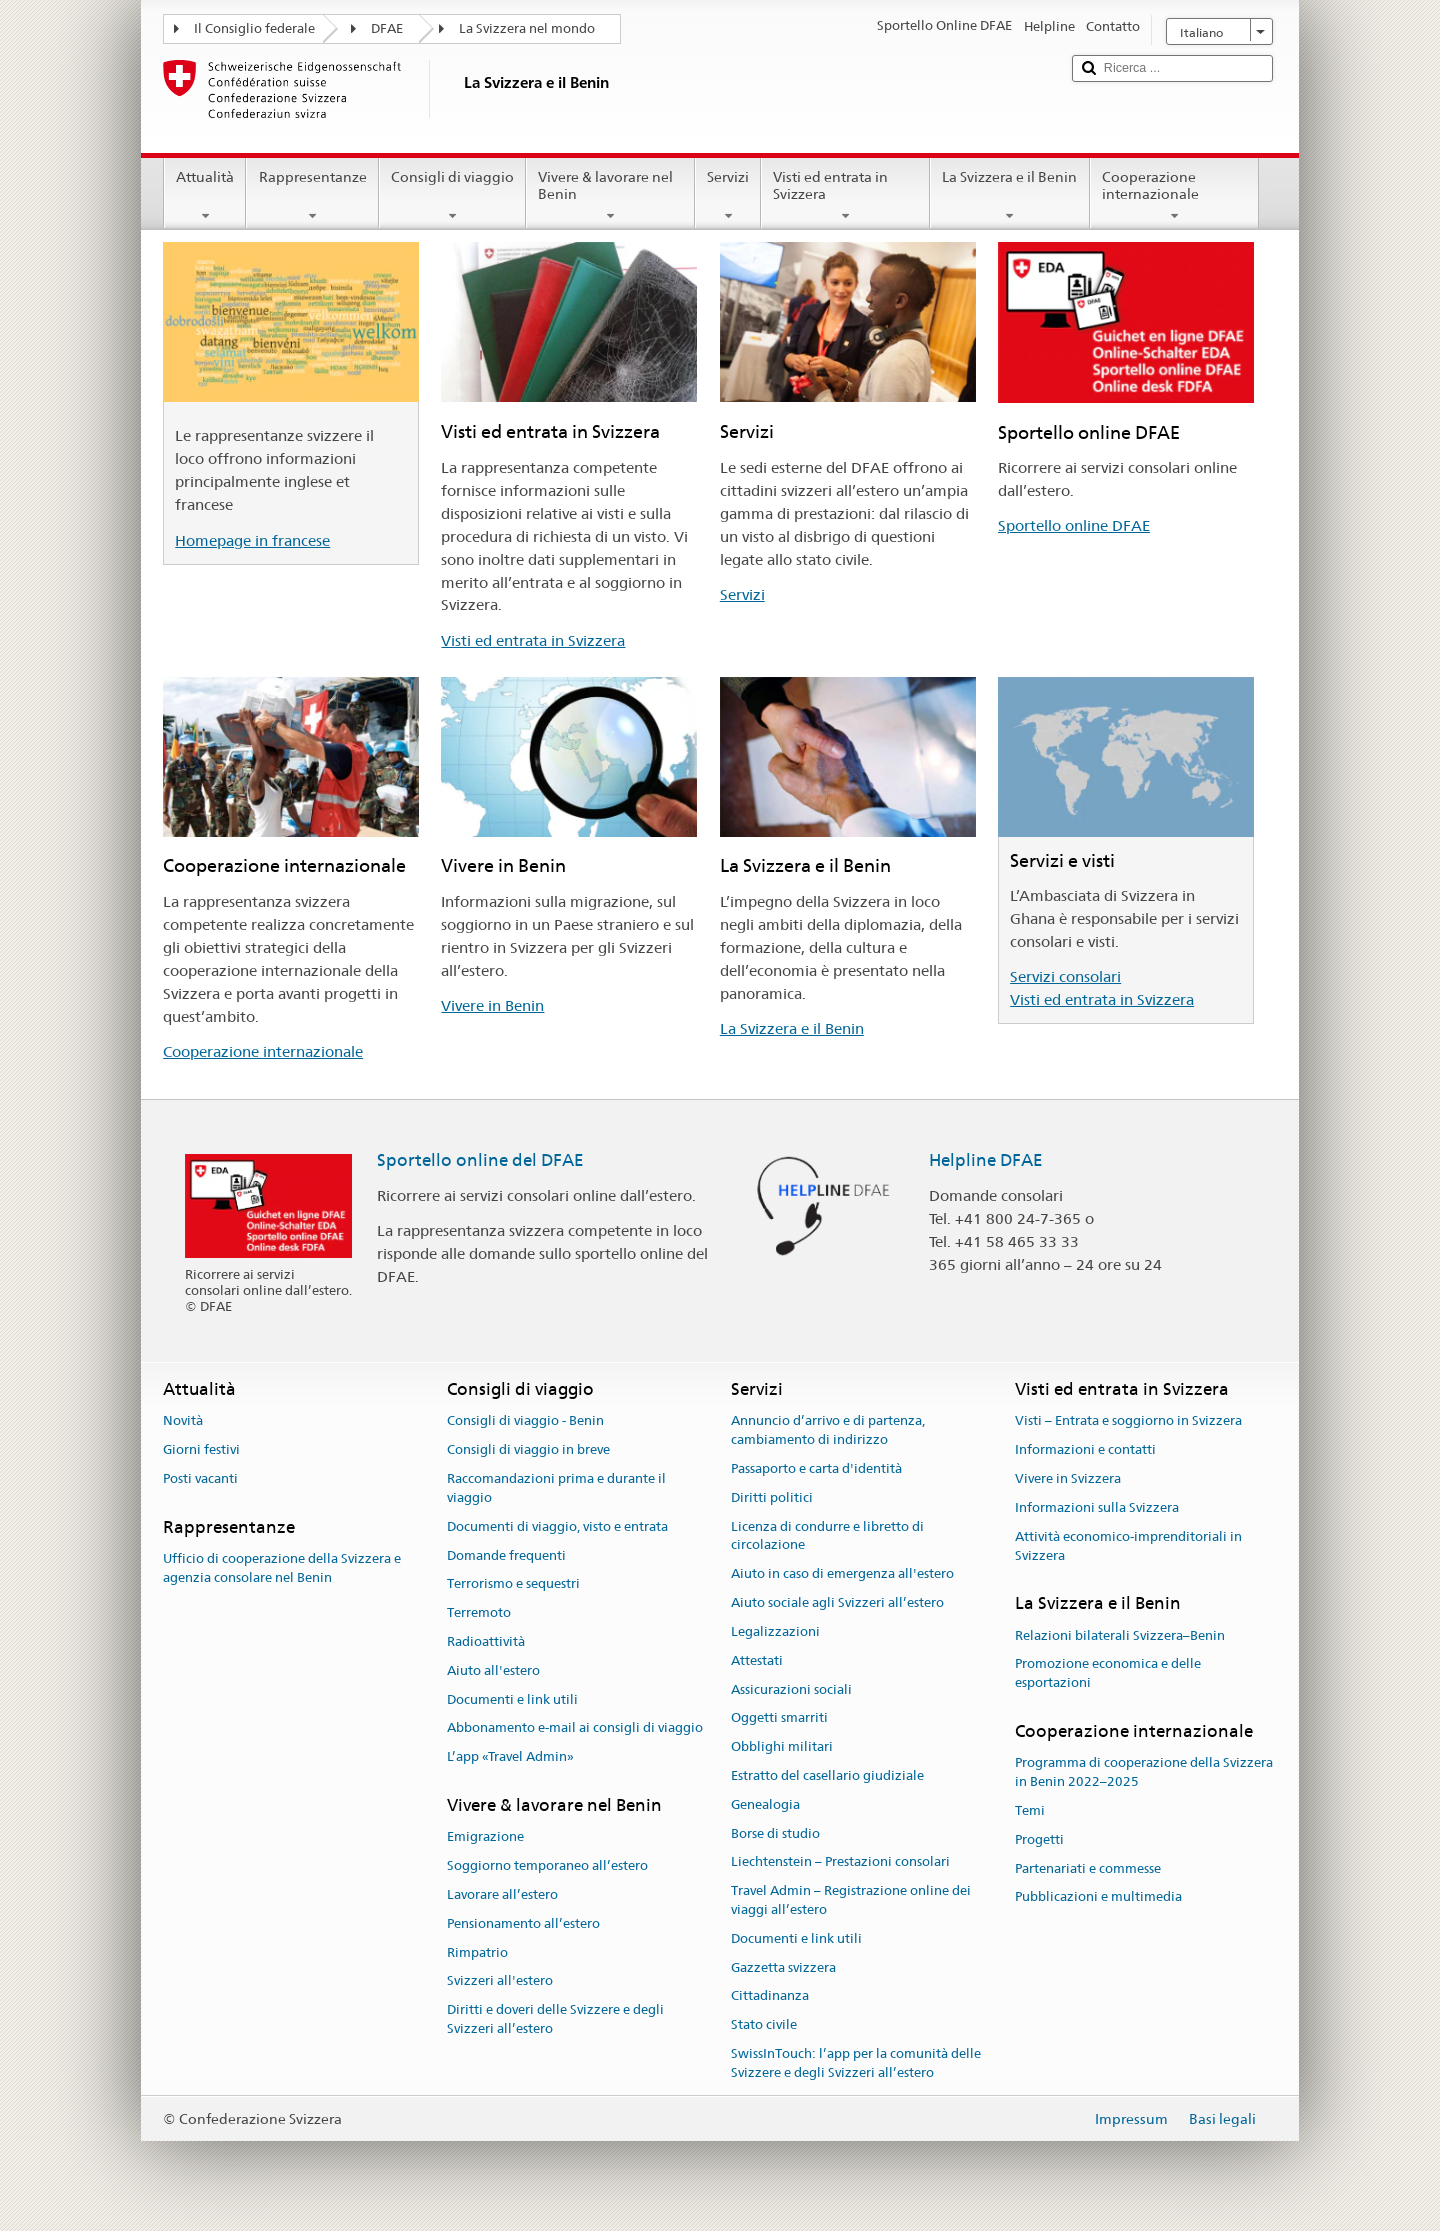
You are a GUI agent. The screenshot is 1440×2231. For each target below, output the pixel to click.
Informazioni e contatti (1085, 1450)
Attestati (757, 1660)
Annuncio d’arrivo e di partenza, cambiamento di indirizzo (828, 1431)
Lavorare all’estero (502, 1894)
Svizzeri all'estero (500, 1981)
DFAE (387, 28)
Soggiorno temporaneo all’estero (547, 1865)
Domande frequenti (506, 1555)
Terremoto (479, 1612)
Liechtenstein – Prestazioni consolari (840, 1862)
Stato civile (764, 2025)
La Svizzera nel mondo (527, 28)
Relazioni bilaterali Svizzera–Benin (1120, 1635)
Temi (1030, 1810)
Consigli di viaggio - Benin (525, 1421)
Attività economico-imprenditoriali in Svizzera (1128, 1546)
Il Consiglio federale (254, 28)
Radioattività (486, 1641)
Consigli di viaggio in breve (528, 1450)
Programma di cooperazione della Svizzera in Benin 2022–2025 (1144, 1773)
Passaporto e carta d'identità (816, 1468)
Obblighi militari (782, 1746)
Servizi (728, 196)
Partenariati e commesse (1088, 1868)
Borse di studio (775, 1833)
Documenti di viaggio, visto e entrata (557, 1526)
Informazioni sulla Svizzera (1097, 1507)
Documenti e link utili (512, 1699)
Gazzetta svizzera (783, 1967)
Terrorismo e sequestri (513, 1584)
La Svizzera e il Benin (1009, 196)
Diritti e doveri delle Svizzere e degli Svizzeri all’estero (555, 2019)
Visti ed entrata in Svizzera (845, 196)
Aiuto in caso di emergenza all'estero (842, 1574)
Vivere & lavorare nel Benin (610, 196)
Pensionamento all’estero (523, 1923)
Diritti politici (772, 1497)
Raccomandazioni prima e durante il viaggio (556, 1488)
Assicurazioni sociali (791, 1689)
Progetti (1039, 1839)
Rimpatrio (477, 1952)
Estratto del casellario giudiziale (827, 1775)
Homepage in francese (252, 540)
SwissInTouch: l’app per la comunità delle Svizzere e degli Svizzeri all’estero (856, 2063)
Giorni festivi (201, 1450)
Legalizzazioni (775, 1631)
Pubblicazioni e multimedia (1098, 1897)
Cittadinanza (770, 1996)
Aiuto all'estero (493, 1670)
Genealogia (765, 1804)
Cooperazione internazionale (1174, 196)
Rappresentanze (312, 196)
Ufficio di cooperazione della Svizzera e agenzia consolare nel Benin (282, 1568)
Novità (183, 1421)
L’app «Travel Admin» (510, 1756)
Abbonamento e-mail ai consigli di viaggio (575, 1728)
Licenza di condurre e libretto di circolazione (827, 1536)
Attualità (205, 196)
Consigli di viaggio (452, 196)
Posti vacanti (200, 1478)
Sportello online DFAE (1074, 525)
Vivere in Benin (492, 1005)
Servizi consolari (1065, 976)
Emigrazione (485, 1837)
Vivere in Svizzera (1068, 1478)
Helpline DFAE (986, 1160)
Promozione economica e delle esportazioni (1108, 1674)
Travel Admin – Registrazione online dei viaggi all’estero (851, 1900)
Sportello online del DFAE (480, 1160)
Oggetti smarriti (779, 1718)
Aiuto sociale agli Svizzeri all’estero (837, 1602)
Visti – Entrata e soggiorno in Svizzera (1128, 1421)
